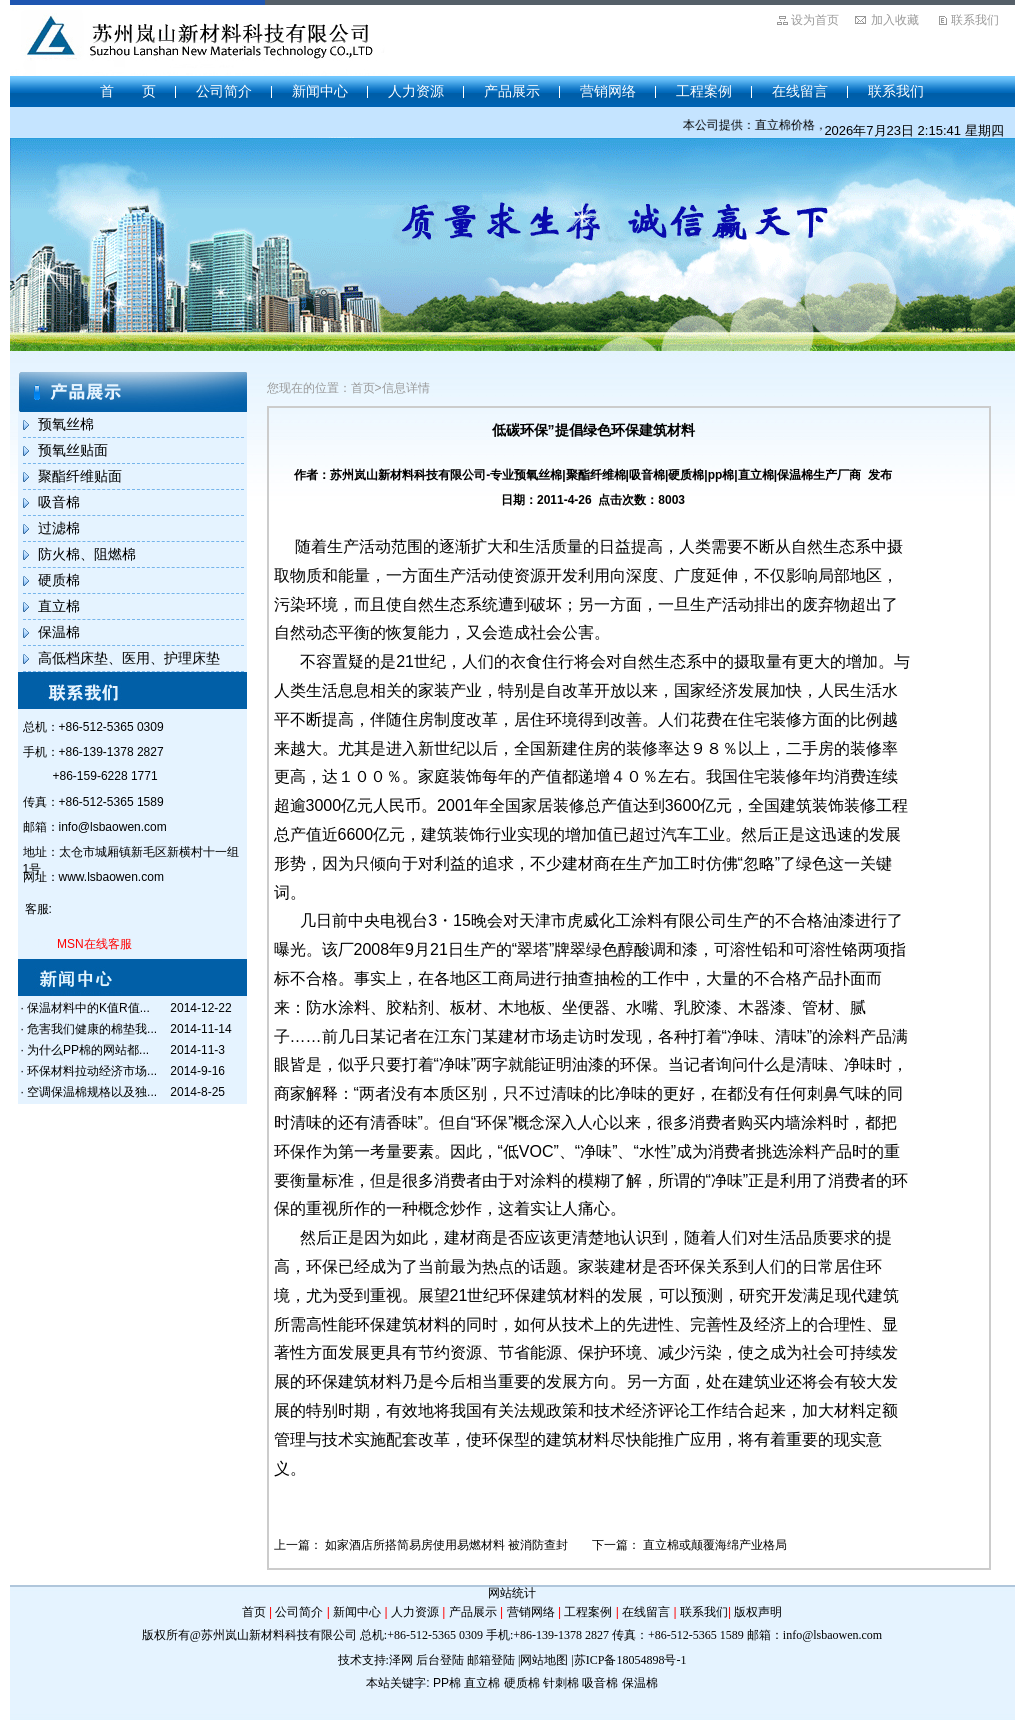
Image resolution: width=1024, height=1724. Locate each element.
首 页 (128, 91)
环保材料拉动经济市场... (92, 1071)
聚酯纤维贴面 (80, 476)
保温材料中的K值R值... (88, 1008)
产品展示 (512, 91)
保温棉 (59, 632)
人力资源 (416, 91)
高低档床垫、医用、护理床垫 (129, 658)
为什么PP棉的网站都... (88, 1050)
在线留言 (800, 91)
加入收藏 (895, 20)
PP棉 (447, 1683)
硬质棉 (59, 580)
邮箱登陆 (491, 1660)
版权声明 (758, 1612)
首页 (254, 1612)
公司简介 (224, 91)
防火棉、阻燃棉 (87, 554)
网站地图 (544, 1660)
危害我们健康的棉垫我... (92, 1029)
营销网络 (608, 91)
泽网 (401, 1660)
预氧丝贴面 (73, 450)
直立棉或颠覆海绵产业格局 (715, 1545)
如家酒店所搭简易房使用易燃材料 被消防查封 (446, 1545)
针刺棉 (561, 1683)
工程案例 (704, 91)
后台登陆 (440, 1660)
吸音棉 (59, 502)
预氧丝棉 (66, 424)
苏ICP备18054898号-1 (630, 1660)
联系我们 (975, 20)
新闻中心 (320, 91)
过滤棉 (59, 528)
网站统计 (512, 1593)
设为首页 (815, 20)
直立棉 (59, 606)
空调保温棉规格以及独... (92, 1092)
